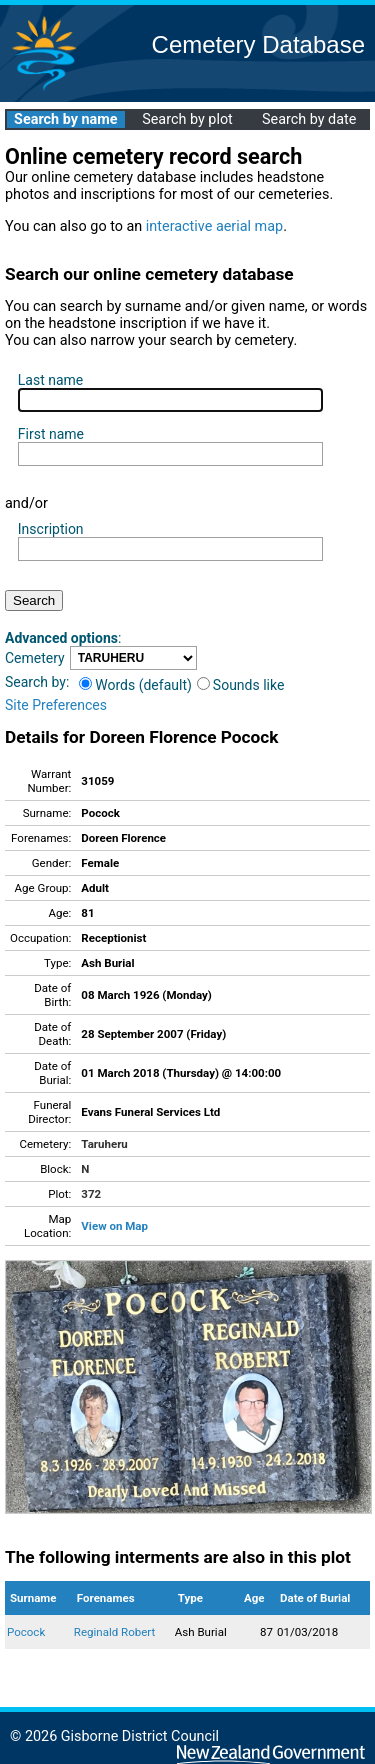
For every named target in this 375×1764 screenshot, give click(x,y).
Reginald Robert (114, 1632)
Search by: (37, 682)
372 (91, 1194)
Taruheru (104, 1144)
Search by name (65, 119)
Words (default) (135, 685)
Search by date (309, 119)
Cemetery (35, 658)
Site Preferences (56, 705)
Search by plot (187, 119)
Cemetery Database (258, 44)
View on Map (114, 1226)
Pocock (26, 1632)
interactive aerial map (214, 226)
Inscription (51, 529)
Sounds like (241, 685)
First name (51, 434)
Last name (50, 380)
